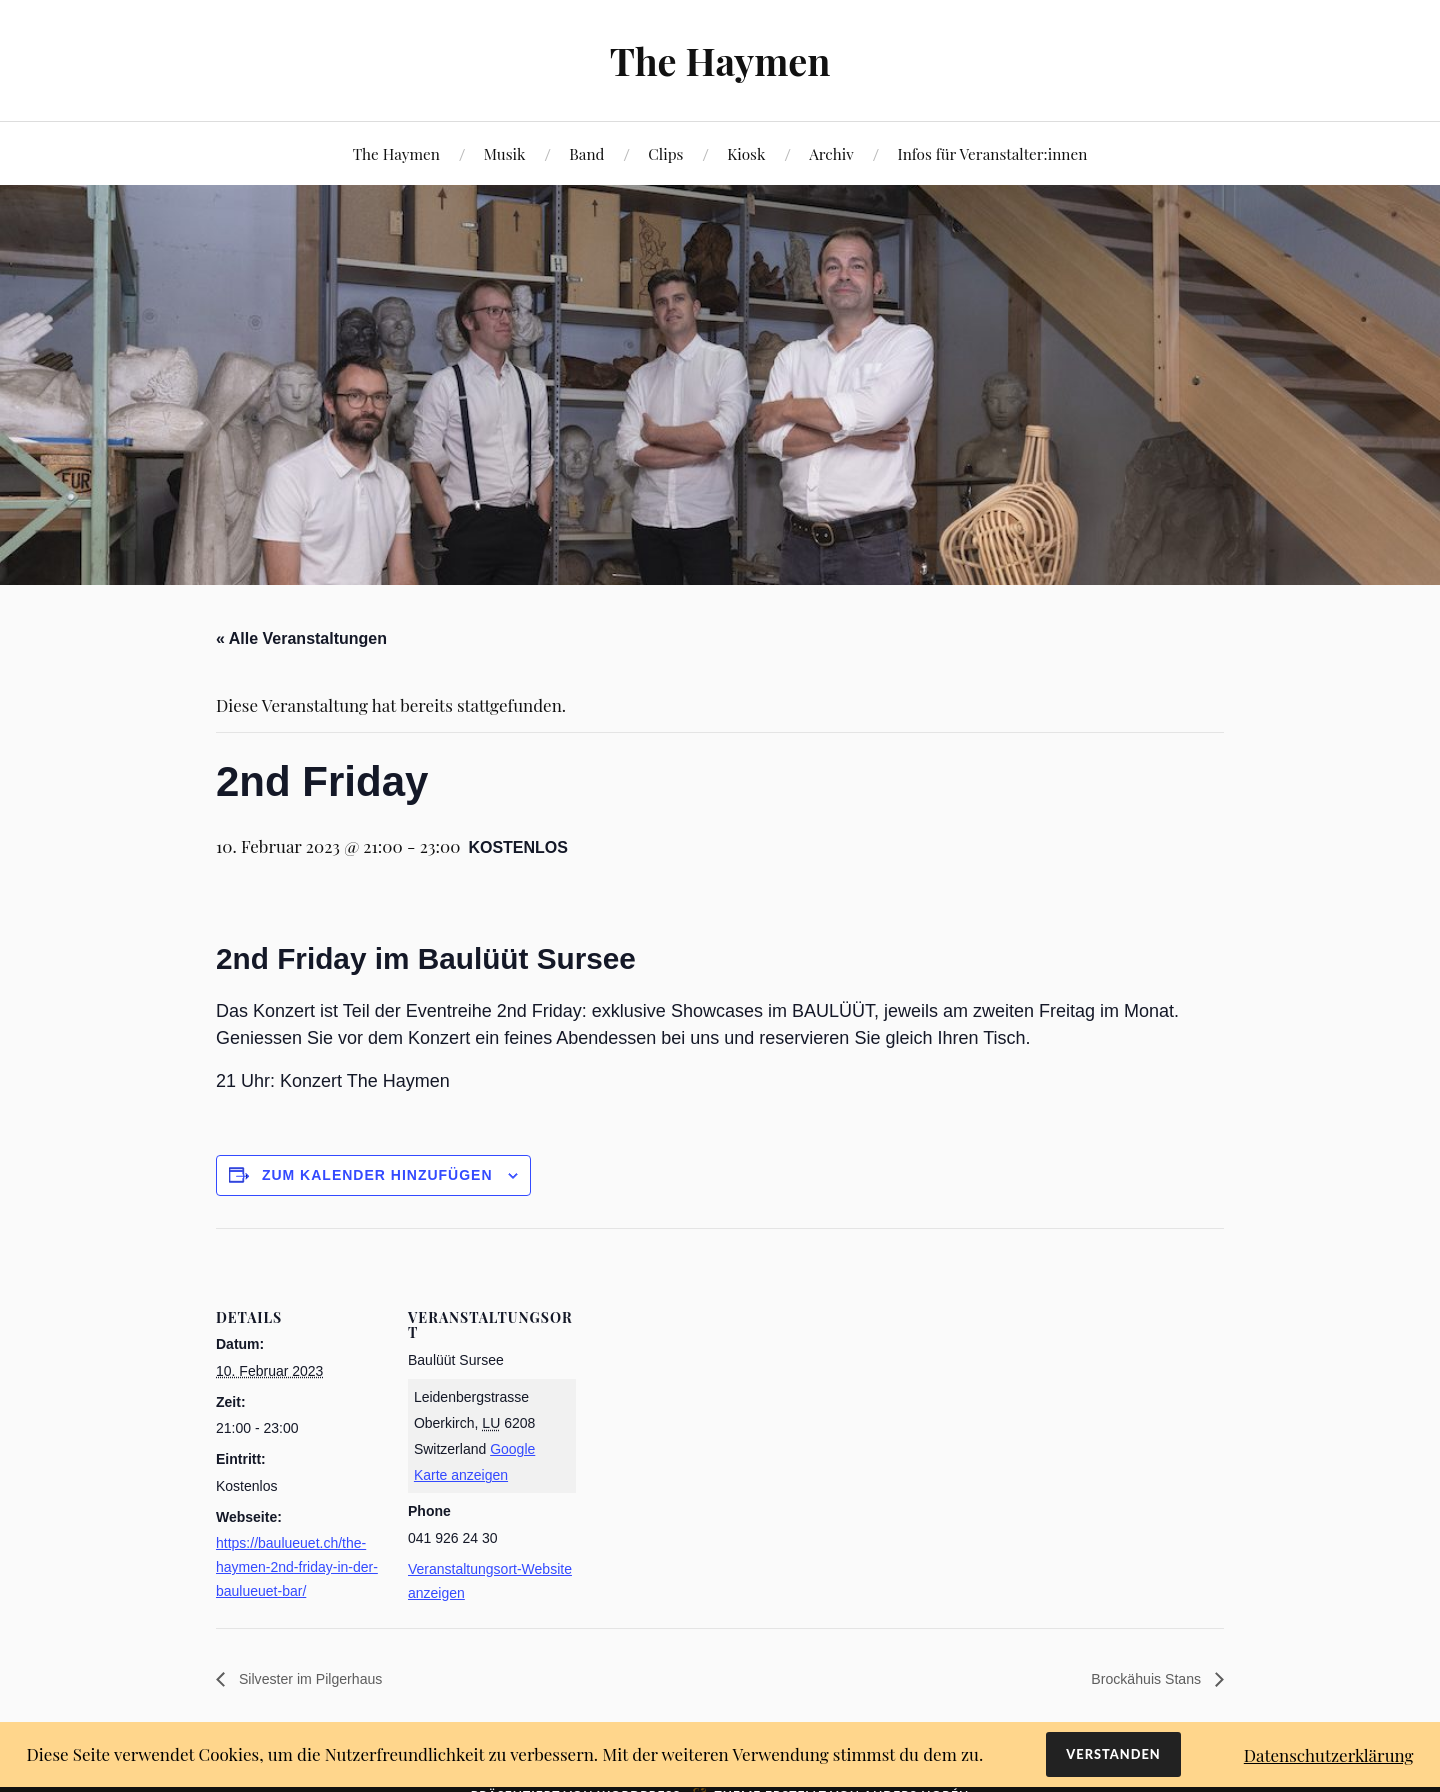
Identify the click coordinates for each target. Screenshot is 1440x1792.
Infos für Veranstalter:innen (992, 153)
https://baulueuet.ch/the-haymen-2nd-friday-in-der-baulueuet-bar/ (297, 1567)
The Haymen (720, 60)
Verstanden (1113, 1754)
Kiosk (746, 153)
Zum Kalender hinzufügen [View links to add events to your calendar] (377, 1175)
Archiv (831, 153)
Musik (505, 153)
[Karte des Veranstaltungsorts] (705, 1366)
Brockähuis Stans (1140, 1680)
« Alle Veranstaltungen (301, 638)
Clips (665, 153)
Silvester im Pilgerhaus (318, 1680)
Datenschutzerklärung (1329, 1755)
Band (586, 153)
